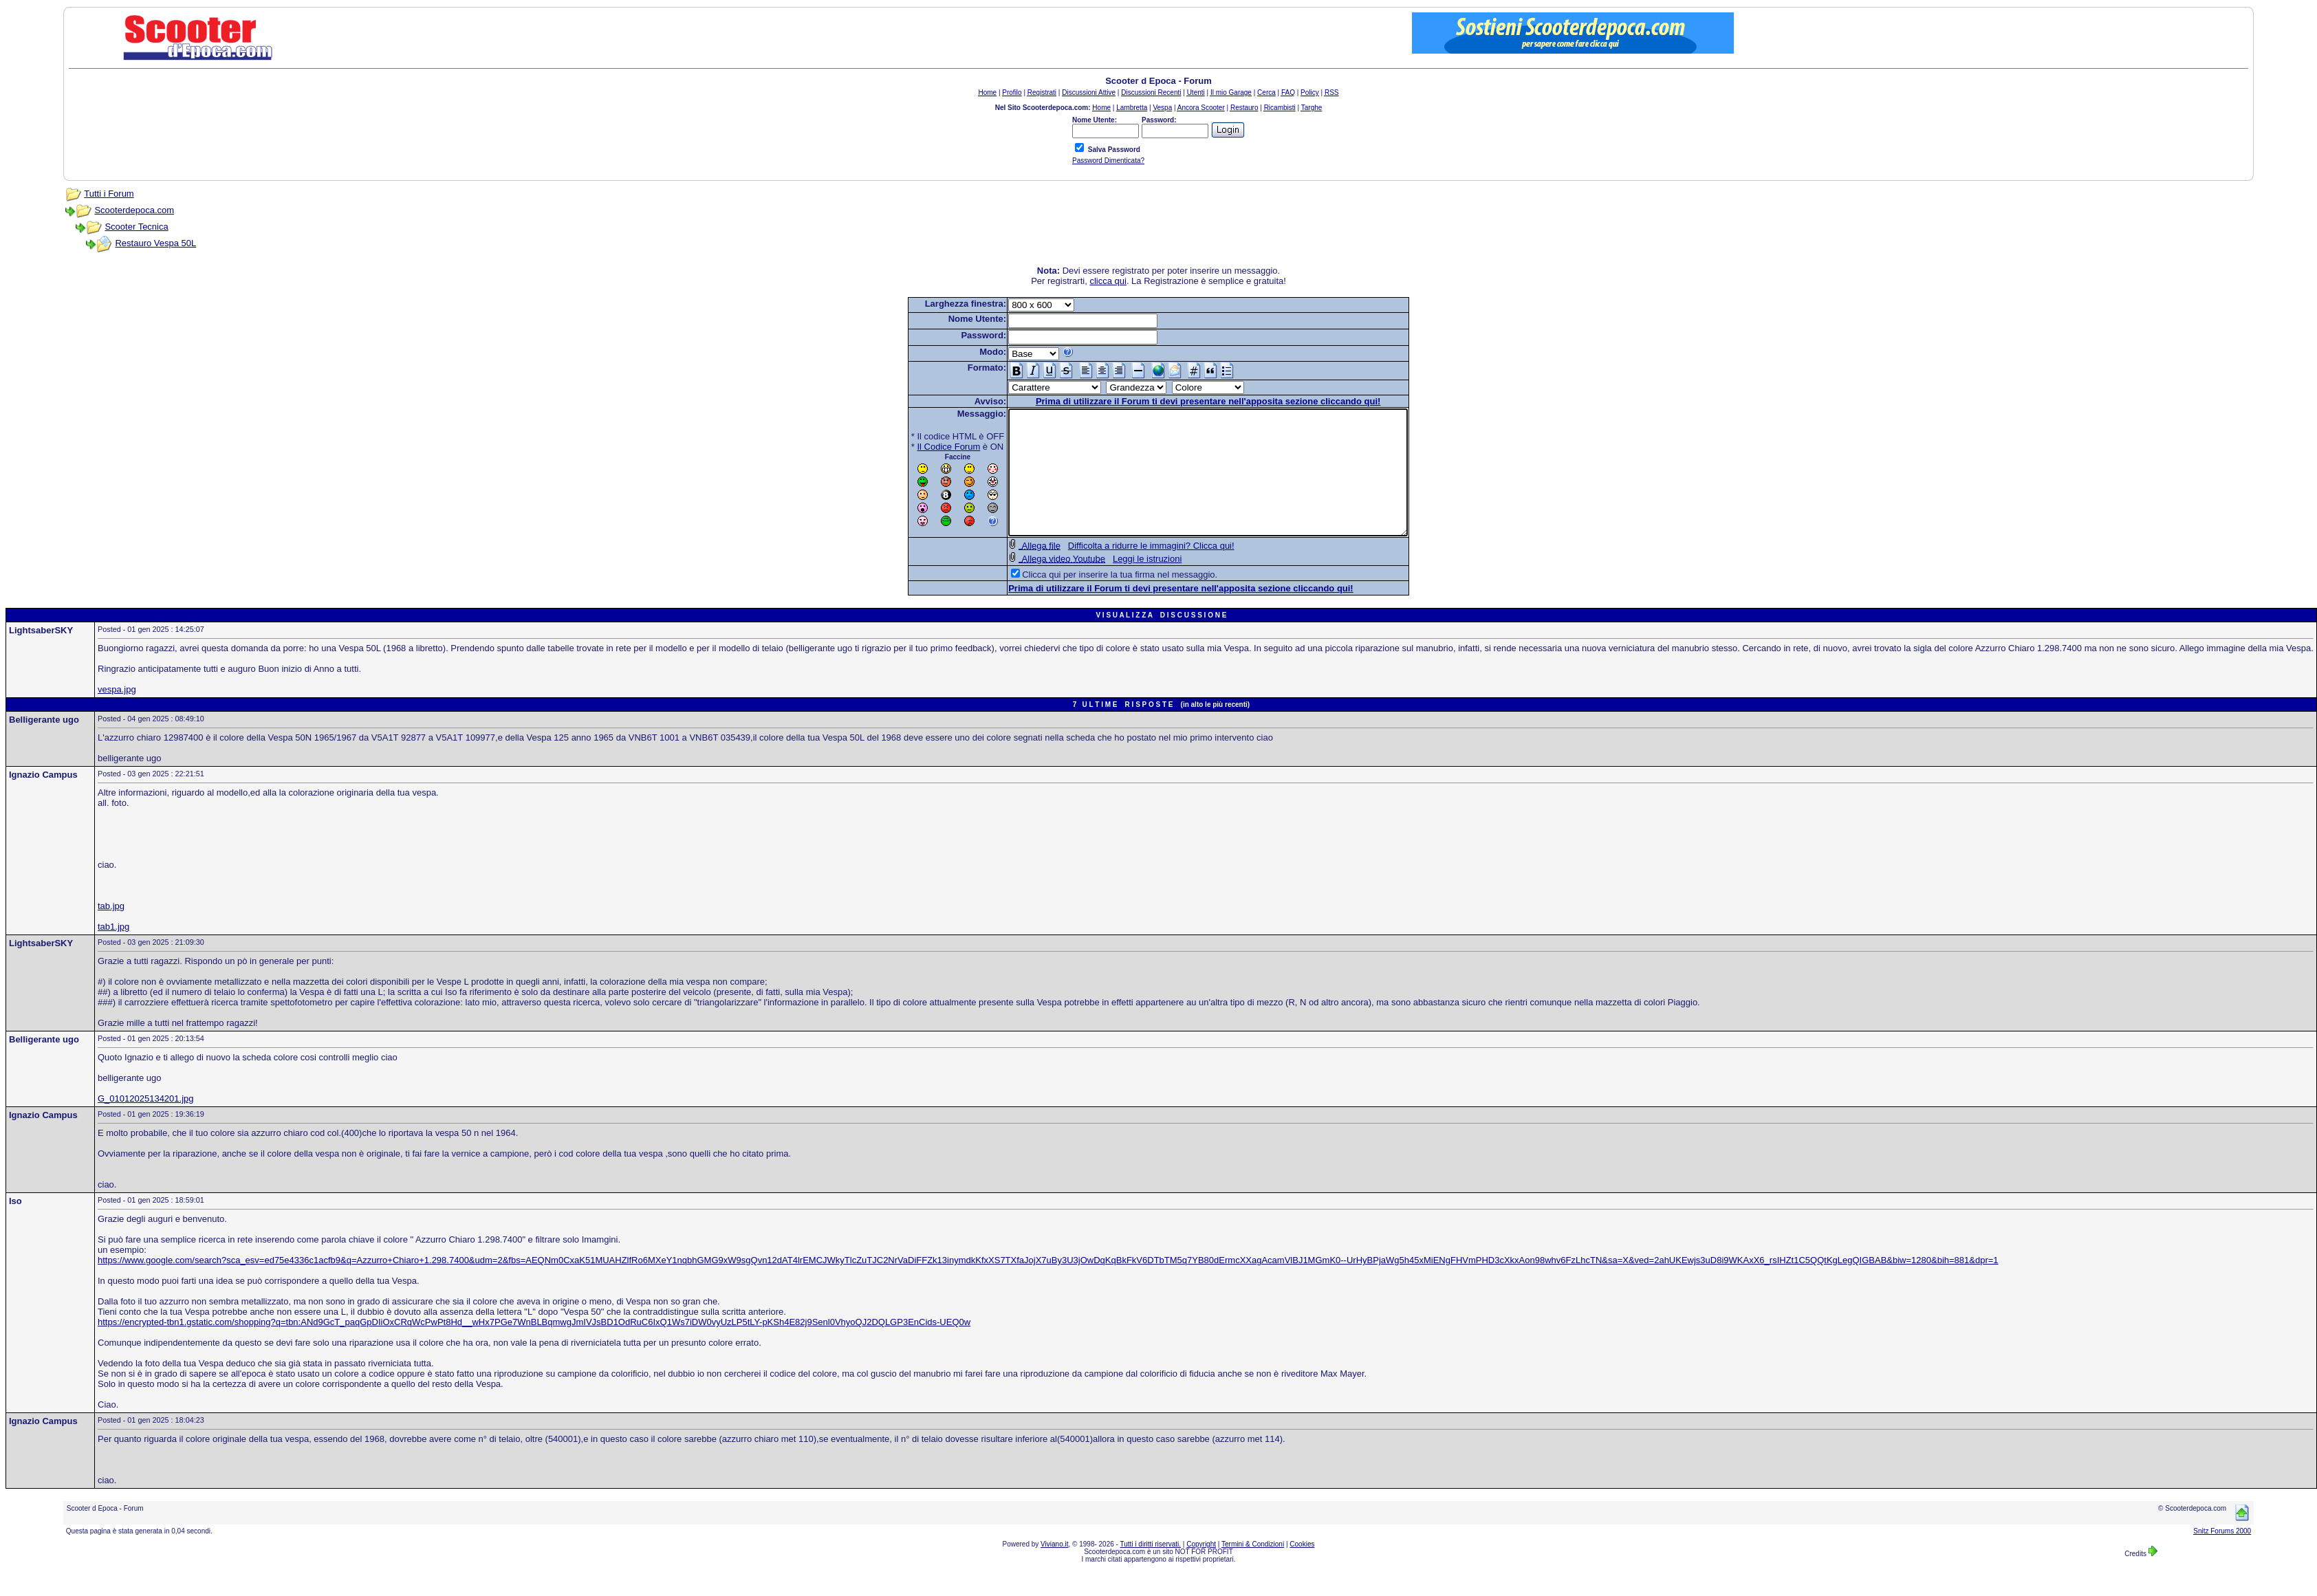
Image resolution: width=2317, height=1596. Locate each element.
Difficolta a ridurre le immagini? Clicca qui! (1127, 570)
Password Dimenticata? (1108, 160)
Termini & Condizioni (1252, 1569)
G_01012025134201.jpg (146, 1123)
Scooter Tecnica (136, 226)
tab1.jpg (113, 951)
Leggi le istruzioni (1123, 583)
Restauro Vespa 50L (155, 243)
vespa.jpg (117, 714)
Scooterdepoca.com (134, 210)
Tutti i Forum (108, 193)
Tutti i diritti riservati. (1151, 1569)
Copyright (1201, 1569)
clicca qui (1107, 281)
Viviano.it (1054, 1569)
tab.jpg (111, 931)
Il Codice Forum (925, 446)
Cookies (1302, 1569)
